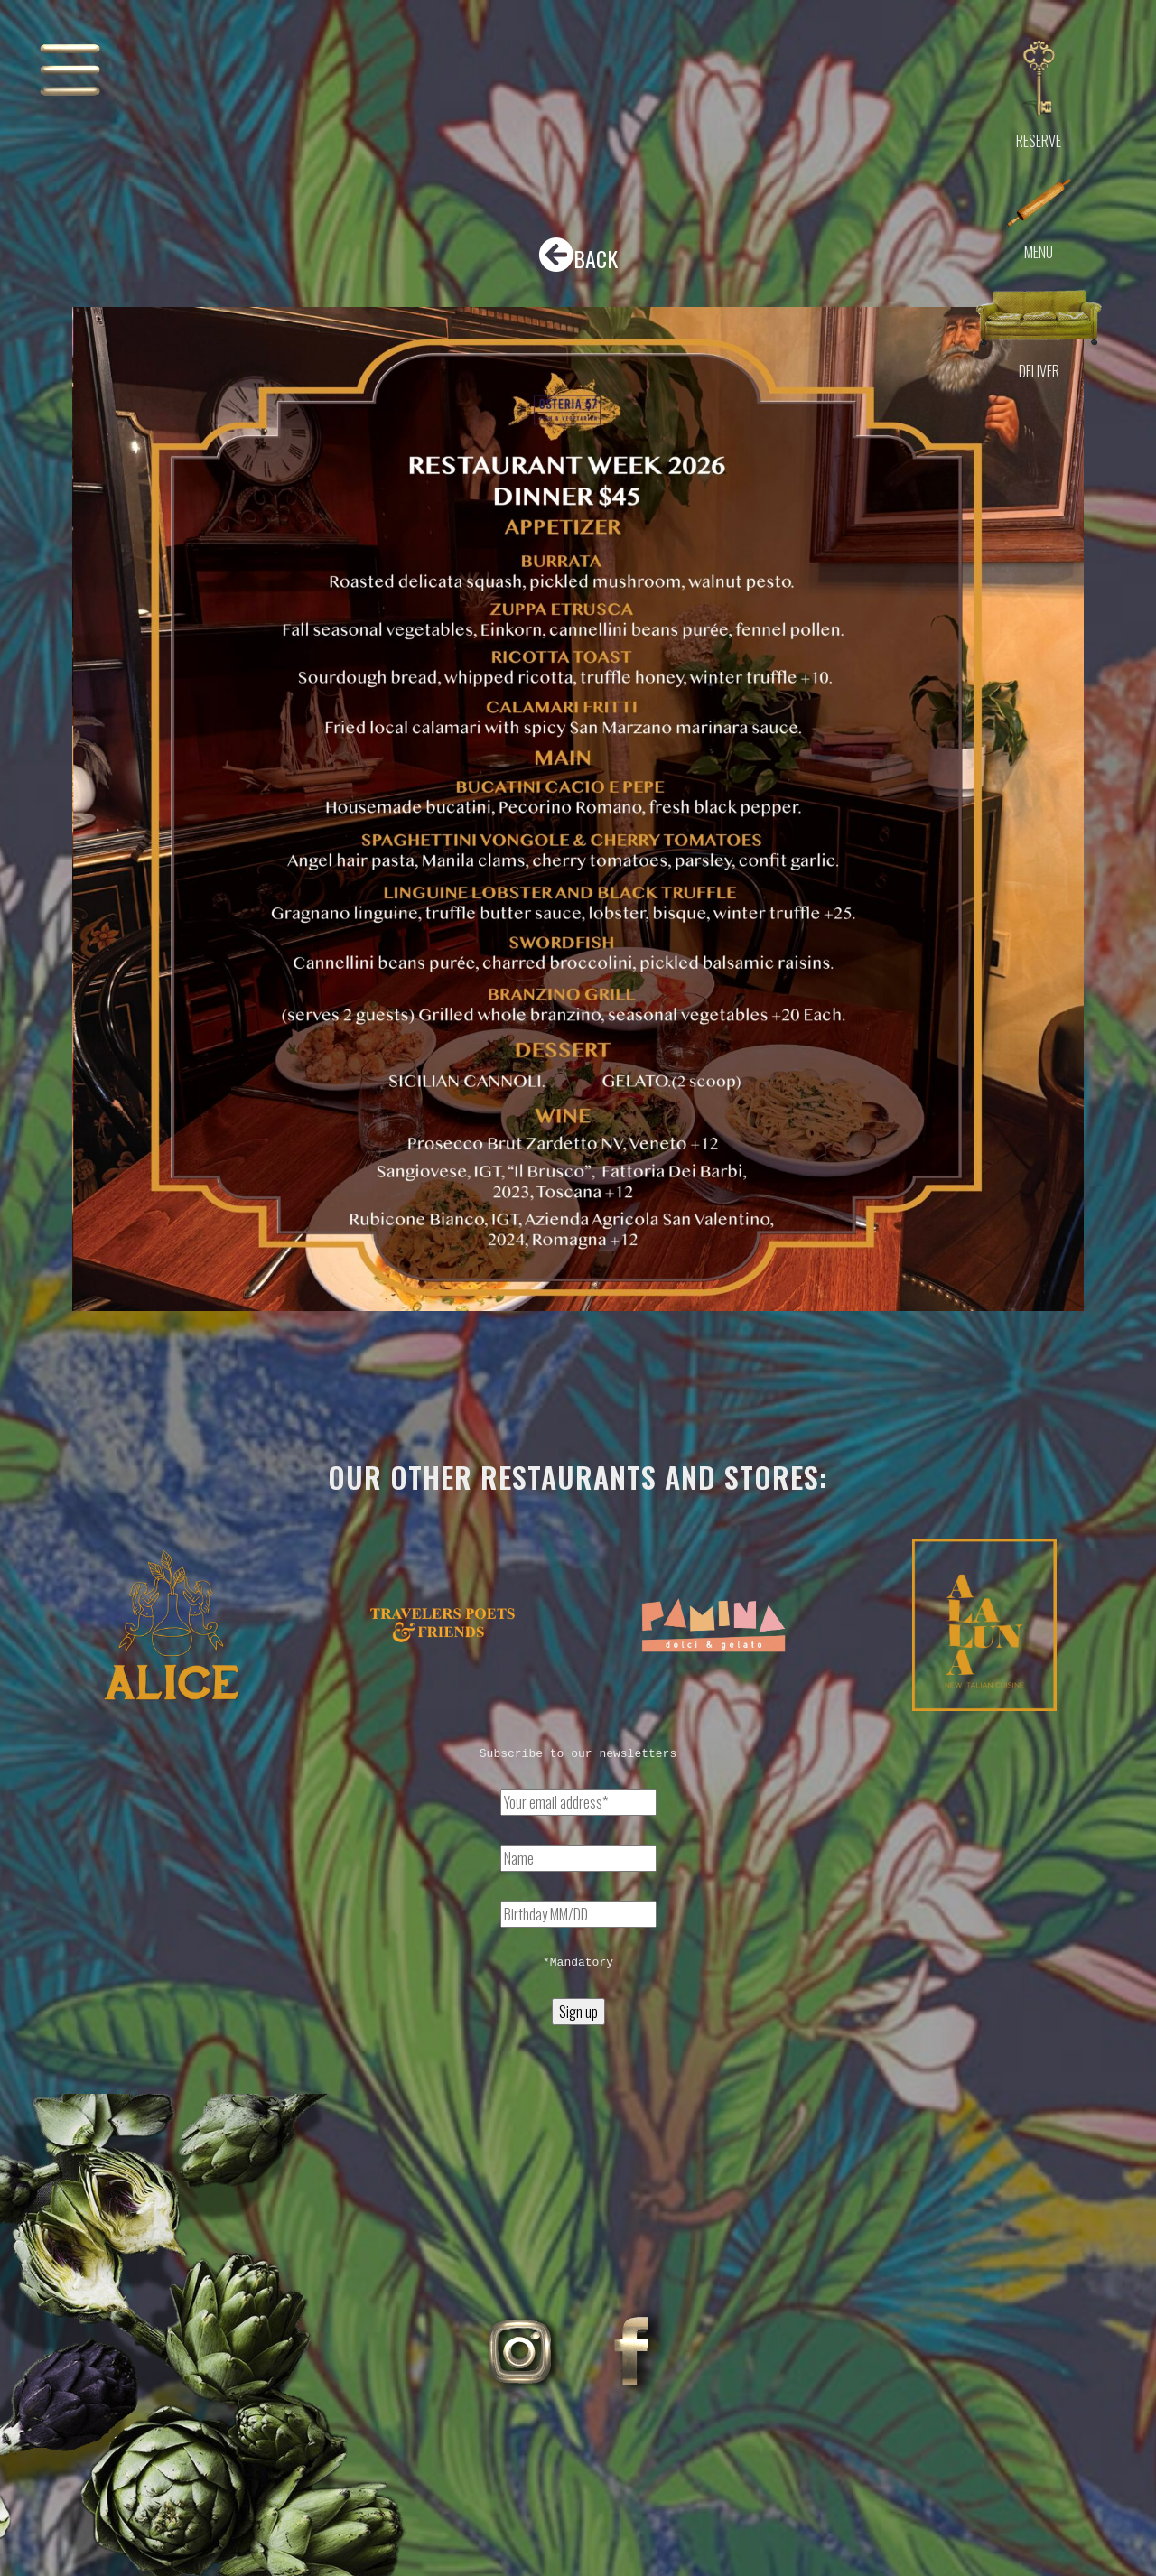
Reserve (1038, 141)
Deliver (1039, 371)
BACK (578, 255)
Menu (1038, 252)
